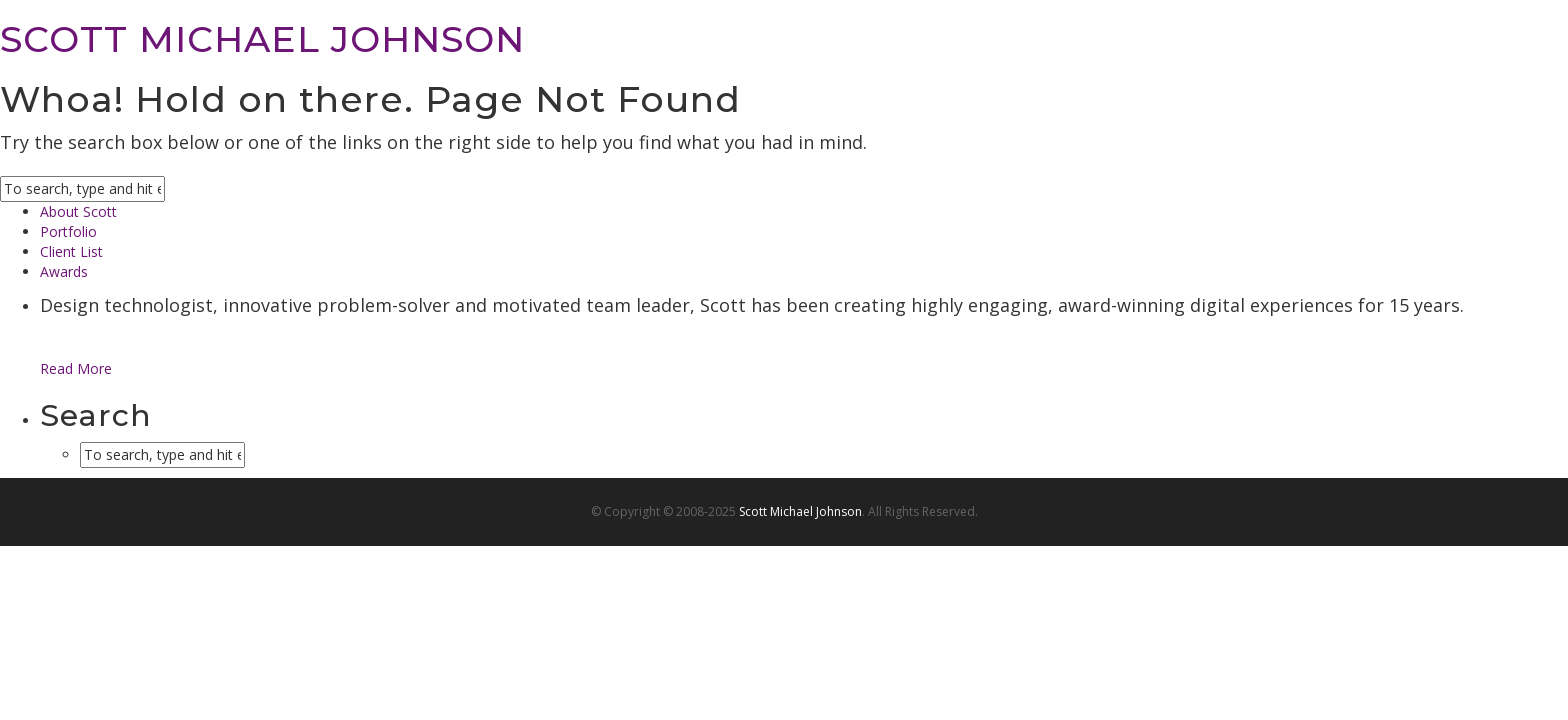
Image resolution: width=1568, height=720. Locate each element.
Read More (76, 368)
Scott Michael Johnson (800, 511)
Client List (71, 251)
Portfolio (68, 231)
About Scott (78, 211)
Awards (64, 271)
